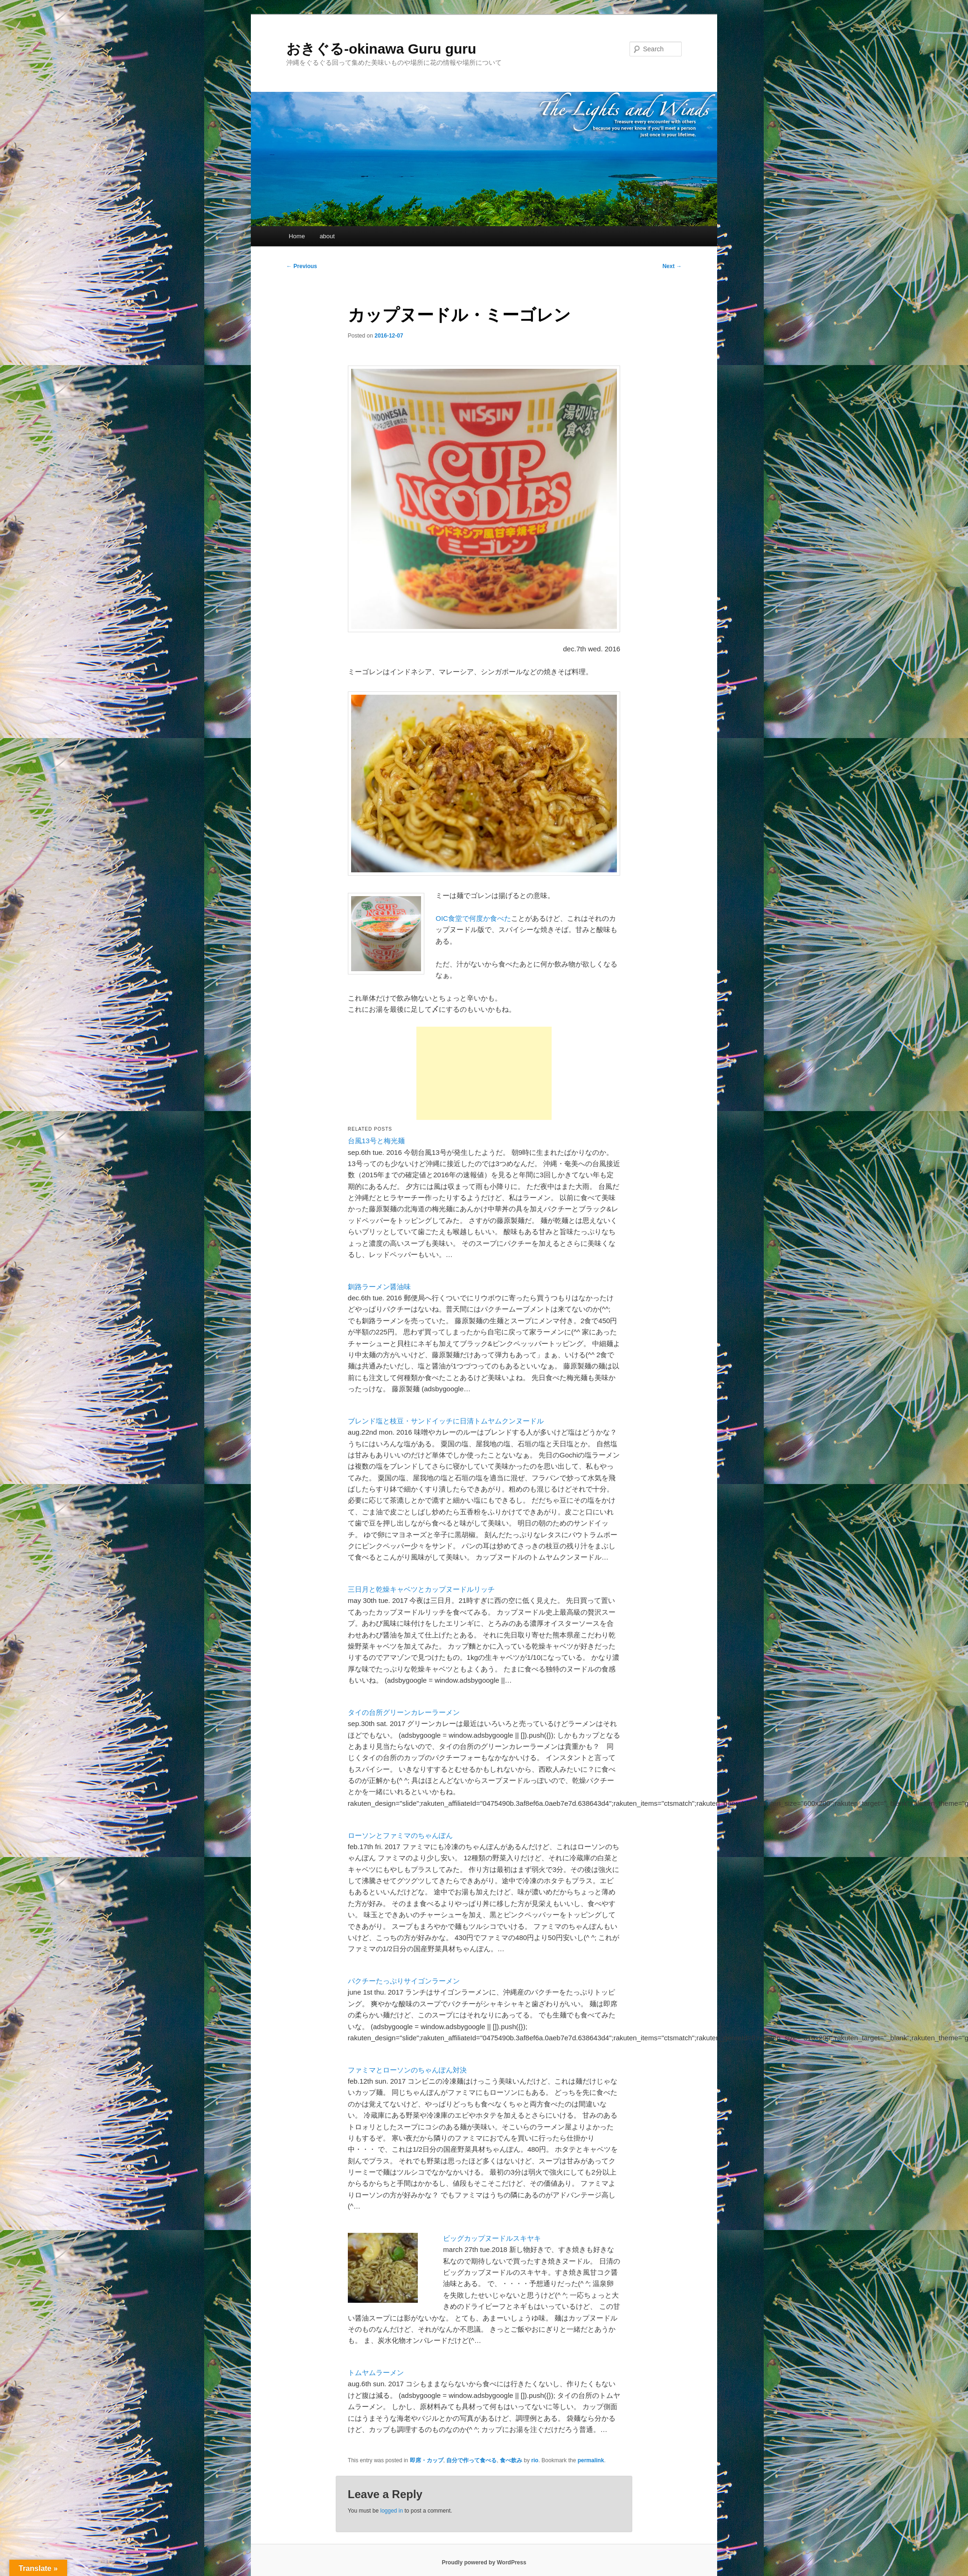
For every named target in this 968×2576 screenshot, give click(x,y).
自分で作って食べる (471, 2460)
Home (297, 236)
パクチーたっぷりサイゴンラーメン (404, 1981)
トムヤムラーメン (376, 2372)
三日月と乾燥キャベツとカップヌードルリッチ (421, 1589)
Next (672, 266)
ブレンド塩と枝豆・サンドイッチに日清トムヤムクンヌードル (446, 1421)
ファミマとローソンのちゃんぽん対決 (407, 2070)
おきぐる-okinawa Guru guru (381, 48)
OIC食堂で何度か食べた (473, 918)
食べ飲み (511, 2460)
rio (534, 2460)
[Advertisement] (484, 1073)
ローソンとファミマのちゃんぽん (400, 1835)
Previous (301, 266)
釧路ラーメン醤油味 (379, 1287)
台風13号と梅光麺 (376, 1141)
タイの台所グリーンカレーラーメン (404, 1712)
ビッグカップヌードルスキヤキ (492, 2238)
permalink (591, 2460)
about (327, 236)
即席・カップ (426, 2460)
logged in (391, 2510)
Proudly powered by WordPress (484, 2562)
